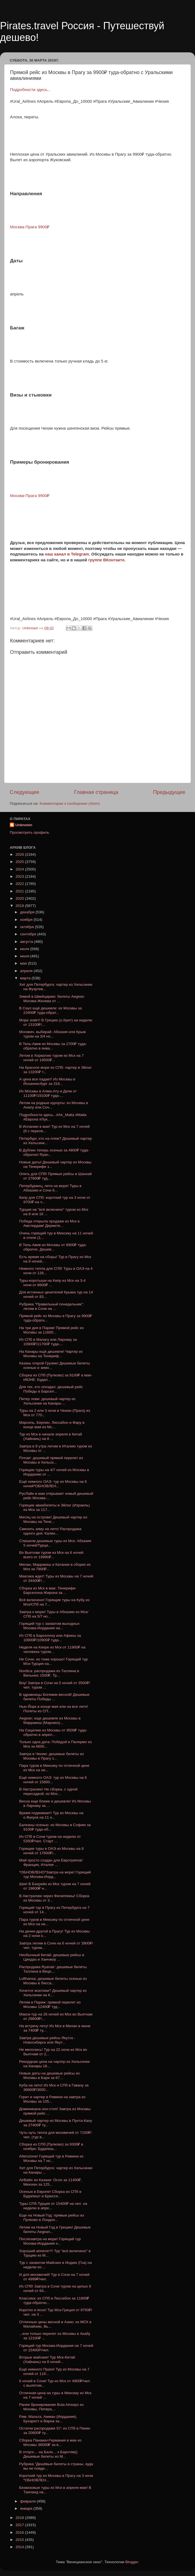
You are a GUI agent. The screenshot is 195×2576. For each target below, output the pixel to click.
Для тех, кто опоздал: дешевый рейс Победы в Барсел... (51, 1389)
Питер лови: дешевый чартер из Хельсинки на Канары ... (47, 1401)
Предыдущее (169, 792)
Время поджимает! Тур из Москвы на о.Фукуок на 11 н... (51, 1815)
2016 (20, 2532)
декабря (27, 912)
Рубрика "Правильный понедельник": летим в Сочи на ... (51, 1306)
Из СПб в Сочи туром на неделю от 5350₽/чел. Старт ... (50, 1838)
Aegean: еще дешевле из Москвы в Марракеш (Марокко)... (50, 1720)
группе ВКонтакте (106, 560)
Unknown (23, 825)
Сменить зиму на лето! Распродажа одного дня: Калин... (50, 1531)
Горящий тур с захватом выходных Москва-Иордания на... (49, 1625)
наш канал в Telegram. (68, 554)
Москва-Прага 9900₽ (30, 495)
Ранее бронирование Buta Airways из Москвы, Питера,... (51, 2407)
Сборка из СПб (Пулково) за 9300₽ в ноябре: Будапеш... (51, 2146)
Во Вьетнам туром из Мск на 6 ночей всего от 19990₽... (51, 1554)
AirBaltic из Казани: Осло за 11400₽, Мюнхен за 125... (50, 2182)
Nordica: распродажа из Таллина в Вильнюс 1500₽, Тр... (49, 1673)
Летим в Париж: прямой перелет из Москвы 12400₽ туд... (50, 2004)
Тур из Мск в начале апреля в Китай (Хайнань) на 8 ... (50, 1436)
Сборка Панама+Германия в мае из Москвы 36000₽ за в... (50, 2442)
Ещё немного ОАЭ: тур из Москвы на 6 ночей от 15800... (53, 1779)
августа (27, 942)
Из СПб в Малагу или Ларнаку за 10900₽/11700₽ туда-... (48, 1341)
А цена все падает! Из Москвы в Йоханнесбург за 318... (47, 1081)
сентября (28, 934)
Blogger (131, 2562)
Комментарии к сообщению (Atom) (70, 803)
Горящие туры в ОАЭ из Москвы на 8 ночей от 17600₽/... (51, 1850)
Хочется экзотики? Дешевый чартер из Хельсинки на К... (53, 1992)
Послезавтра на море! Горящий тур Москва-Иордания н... (50, 2241)
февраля (28, 2501)
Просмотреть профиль (29, 832)
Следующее (24, 792)
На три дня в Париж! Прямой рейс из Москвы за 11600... (51, 1330)
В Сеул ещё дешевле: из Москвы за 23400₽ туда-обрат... (50, 1010)
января (26, 2508)
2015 (20, 2540)
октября (27, 927)
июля (25, 949)
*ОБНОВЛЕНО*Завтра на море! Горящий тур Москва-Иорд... (55, 1874)
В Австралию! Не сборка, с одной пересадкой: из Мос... (48, 1791)
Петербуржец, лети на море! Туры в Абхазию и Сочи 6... (50, 1188)
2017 (20, 2525)
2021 (20, 891)
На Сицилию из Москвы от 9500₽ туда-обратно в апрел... (53, 1732)
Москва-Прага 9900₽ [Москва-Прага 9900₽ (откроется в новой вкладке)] (30, 227)
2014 (20, 2547)
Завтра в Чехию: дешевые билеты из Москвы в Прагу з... (51, 1756)
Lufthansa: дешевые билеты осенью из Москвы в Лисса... (53, 1980)
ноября (26, 920)
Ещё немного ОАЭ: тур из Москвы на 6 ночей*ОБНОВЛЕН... (53, 1483)
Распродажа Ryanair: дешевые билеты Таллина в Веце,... (53, 1969)
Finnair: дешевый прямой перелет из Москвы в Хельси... (51, 1460)
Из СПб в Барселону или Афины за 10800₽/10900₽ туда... (50, 1637)
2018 (20, 2518)
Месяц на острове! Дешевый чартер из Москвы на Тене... (53, 1519)
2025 (20, 862)
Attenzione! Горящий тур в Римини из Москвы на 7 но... (51, 2158)
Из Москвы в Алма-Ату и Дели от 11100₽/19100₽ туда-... (48, 1093)
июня (25, 956)
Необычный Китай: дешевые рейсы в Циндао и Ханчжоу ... (51, 1957)
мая (24, 963)
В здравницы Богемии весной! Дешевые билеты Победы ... (54, 1696)
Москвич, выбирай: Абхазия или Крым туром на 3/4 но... (52, 1034)
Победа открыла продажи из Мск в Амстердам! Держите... (49, 1223)
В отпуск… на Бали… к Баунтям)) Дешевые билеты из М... (48, 2454)
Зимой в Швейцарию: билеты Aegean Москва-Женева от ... (51, 998)
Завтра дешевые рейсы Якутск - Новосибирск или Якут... (47, 2040)
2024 (20, 869)
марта (25, 978)
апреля (26, 971)
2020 (20, 898)
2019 (20, 906)
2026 (20, 854)
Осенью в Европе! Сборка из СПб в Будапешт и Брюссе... (50, 2194)
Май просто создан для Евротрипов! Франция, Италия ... (51, 1862)
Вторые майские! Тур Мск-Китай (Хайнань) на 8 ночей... (47, 2359)
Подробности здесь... (30, 89)
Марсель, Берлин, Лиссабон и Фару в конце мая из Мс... (51, 1424)
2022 (20, 884)
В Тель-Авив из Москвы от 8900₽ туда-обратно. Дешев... (53, 1247)
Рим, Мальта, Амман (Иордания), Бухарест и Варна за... (48, 2418)
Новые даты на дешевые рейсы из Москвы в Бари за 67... (49, 2075)
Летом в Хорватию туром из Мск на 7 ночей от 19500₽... (51, 1057)
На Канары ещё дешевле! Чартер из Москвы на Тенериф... (51, 1353)
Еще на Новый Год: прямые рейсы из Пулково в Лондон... (51, 2217)
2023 (20, 876)
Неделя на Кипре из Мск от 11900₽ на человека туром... (52, 1649)
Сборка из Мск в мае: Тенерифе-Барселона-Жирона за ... (48, 1590)
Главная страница (96, 792)
